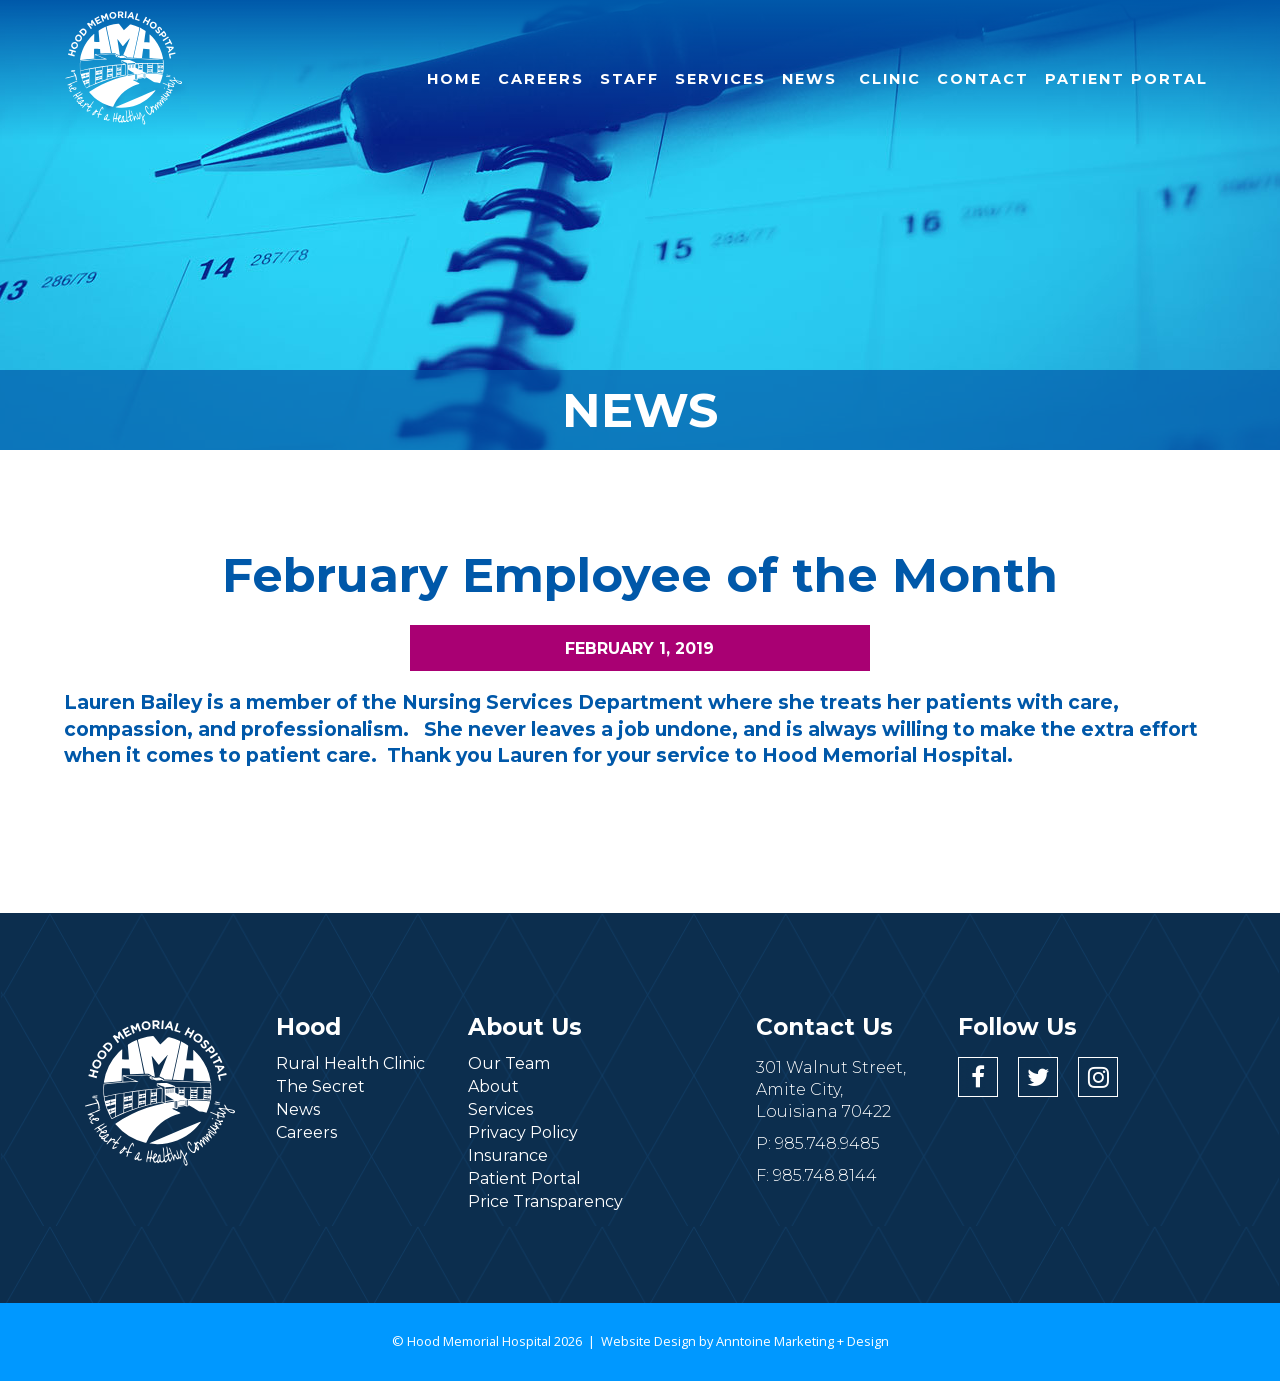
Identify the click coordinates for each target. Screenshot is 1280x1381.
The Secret (320, 1086)
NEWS (809, 79)
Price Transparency (545, 1201)
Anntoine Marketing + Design (802, 1341)
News (298, 1109)
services (720, 79)
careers (541, 79)
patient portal (1126, 79)
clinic (887, 79)
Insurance (508, 1155)
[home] (124, 68)
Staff (629, 79)
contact (983, 79)
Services (500, 1109)
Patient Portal (524, 1178)
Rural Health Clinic (350, 1063)
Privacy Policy (523, 1132)
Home (454, 79)
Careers (306, 1132)
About (493, 1086)
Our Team (509, 1063)
